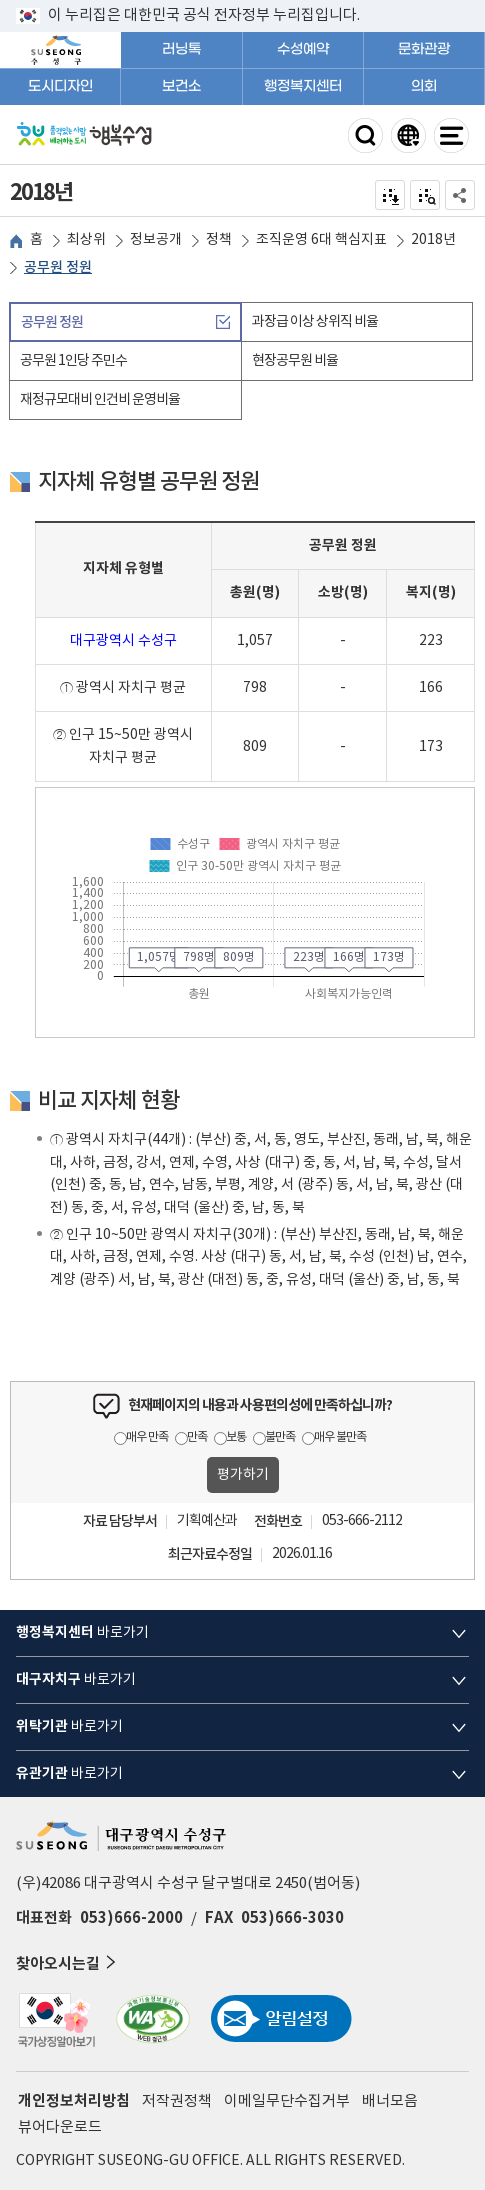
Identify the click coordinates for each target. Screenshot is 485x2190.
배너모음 (390, 2101)
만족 (197, 1437)
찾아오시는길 (68, 1962)
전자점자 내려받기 (390, 195)
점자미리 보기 (425, 195)
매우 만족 (147, 1437)
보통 (236, 1437)
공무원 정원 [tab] (52, 322)
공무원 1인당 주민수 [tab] (73, 361)
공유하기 (460, 195)
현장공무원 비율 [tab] (295, 361)
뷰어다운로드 (60, 2127)
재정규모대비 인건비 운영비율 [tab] (100, 400)
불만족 (280, 1437)
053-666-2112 (362, 1521)
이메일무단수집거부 (287, 2101)
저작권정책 (177, 2101)
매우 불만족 (340, 1437)
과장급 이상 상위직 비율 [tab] (315, 322)
